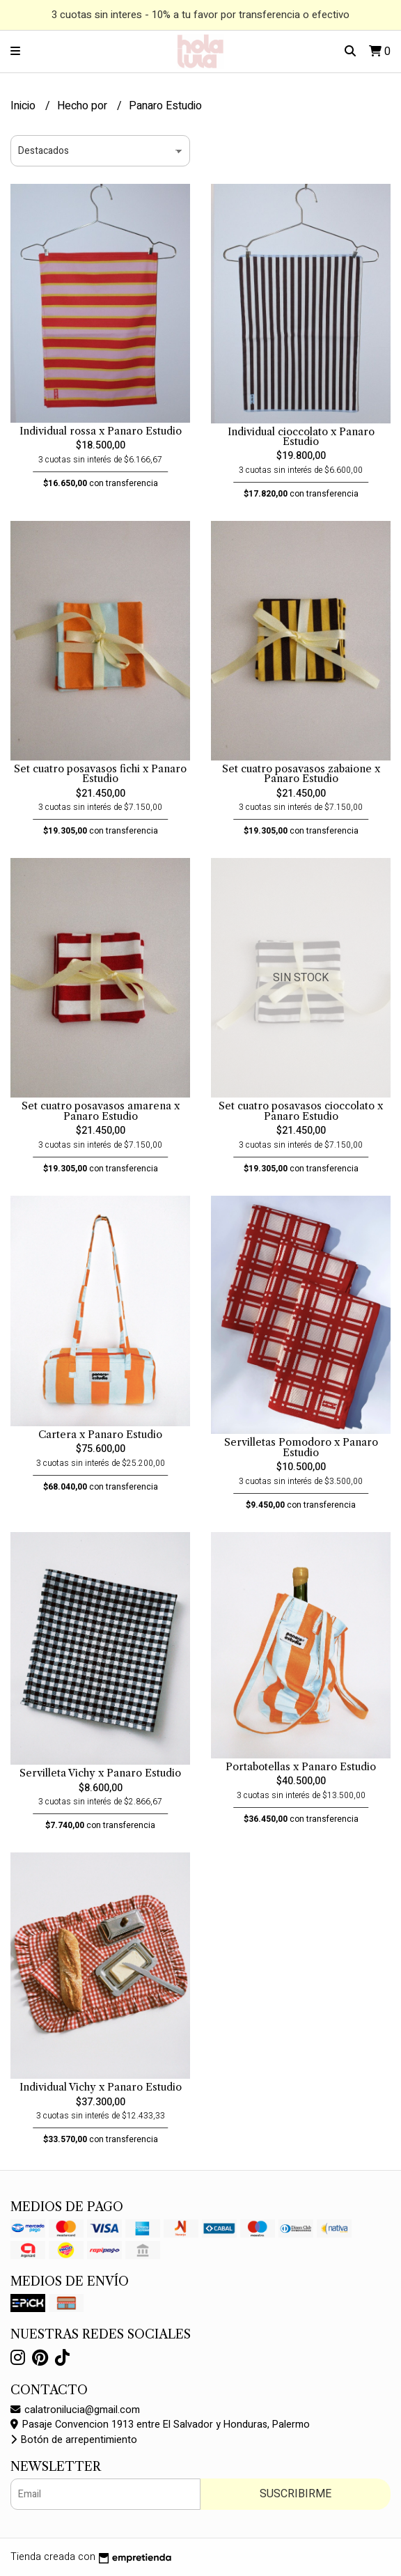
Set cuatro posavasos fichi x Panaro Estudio (100, 774)
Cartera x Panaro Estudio (100, 1434)
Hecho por (83, 105)
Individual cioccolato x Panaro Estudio (301, 437)
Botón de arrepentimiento (73, 2440)
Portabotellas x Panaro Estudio (301, 1767)
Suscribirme (295, 2493)
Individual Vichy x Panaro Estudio (100, 2087)
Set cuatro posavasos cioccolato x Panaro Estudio (301, 1111)
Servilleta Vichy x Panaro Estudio (100, 1773)
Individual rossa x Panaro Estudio (100, 431)
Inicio (24, 105)
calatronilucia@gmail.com (75, 2410)
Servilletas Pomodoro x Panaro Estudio (301, 1447)
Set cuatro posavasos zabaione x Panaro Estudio (301, 774)
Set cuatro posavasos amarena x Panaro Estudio (101, 1111)
